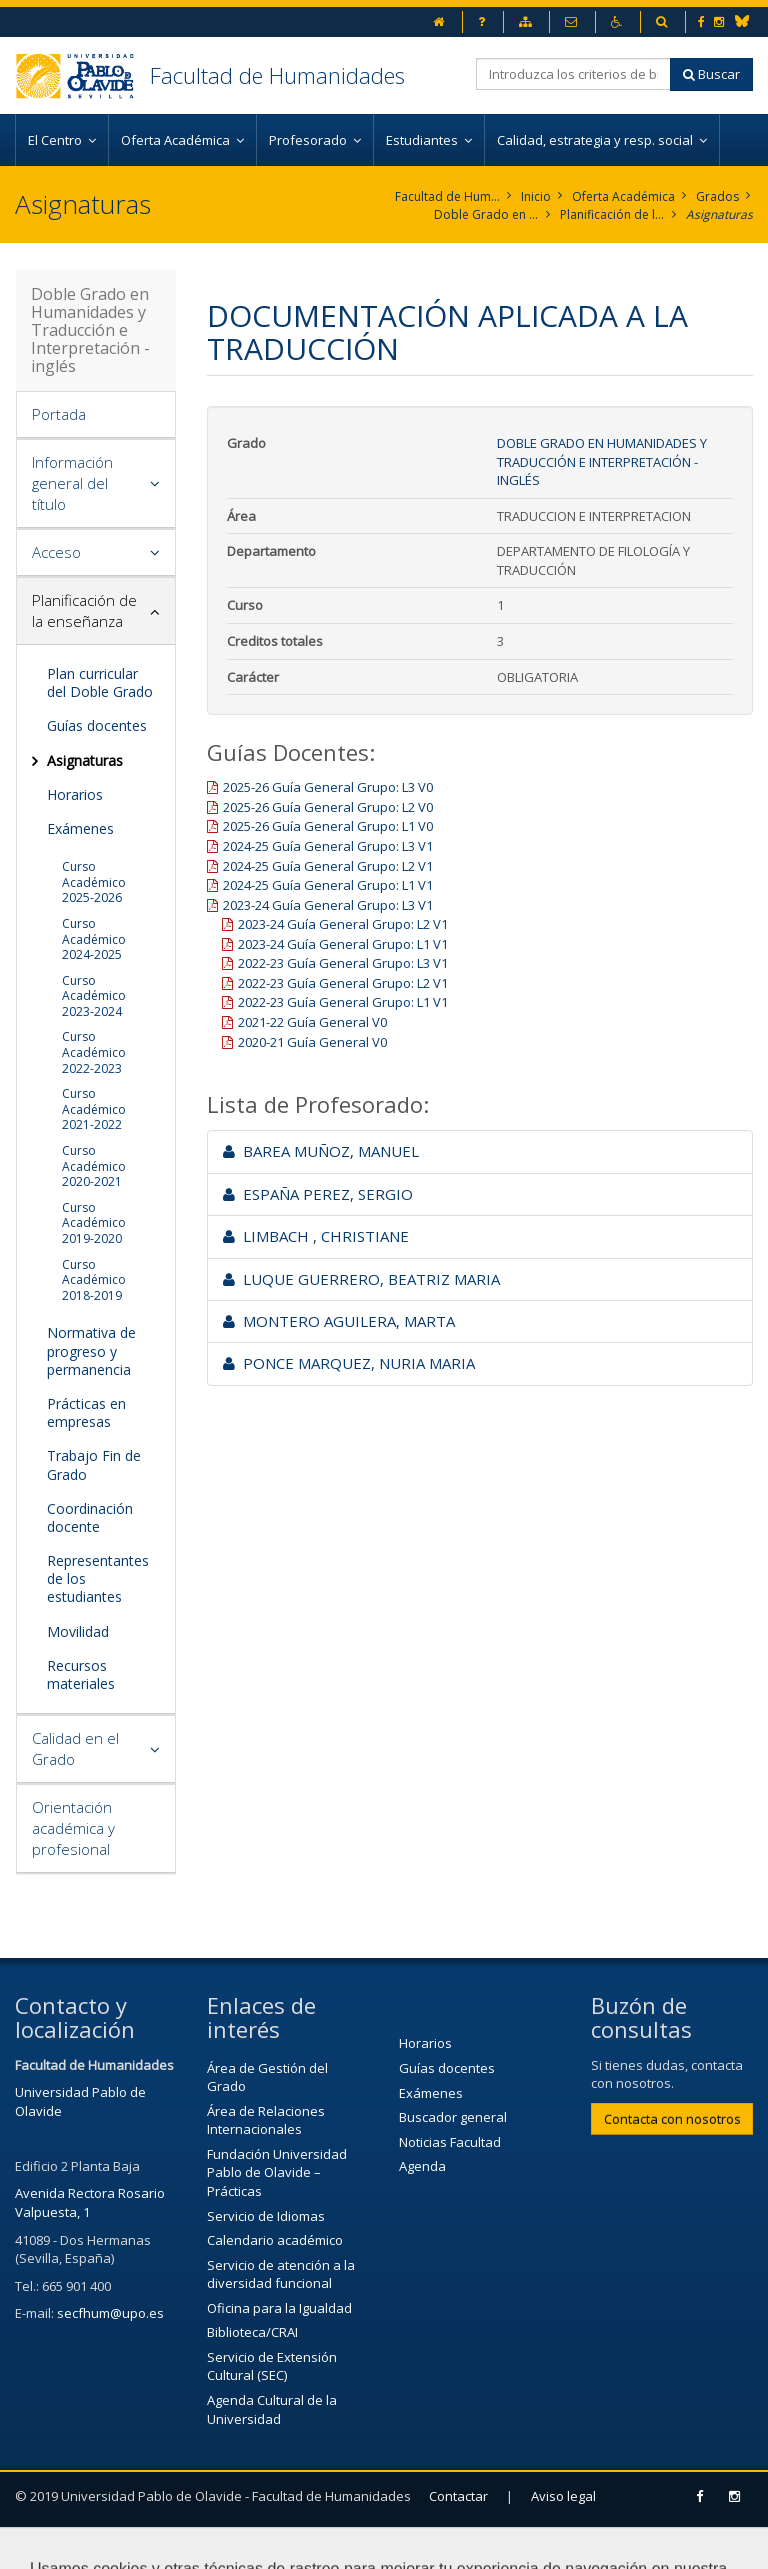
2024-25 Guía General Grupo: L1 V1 (328, 885)
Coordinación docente (90, 1517)
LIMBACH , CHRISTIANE (316, 1236)
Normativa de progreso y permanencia (91, 1350)
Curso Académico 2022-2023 (94, 1052)
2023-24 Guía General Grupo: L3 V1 (328, 905)
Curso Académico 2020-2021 (94, 1166)
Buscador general (453, 2117)
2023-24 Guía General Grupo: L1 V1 (343, 944)
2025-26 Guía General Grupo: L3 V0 (328, 787)
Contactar (458, 2496)
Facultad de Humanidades (277, 75)
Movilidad (78, 1631)
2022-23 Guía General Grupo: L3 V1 (343, 963)
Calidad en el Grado (75, 1748)
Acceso (56, 552)
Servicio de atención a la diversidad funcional (281, 2274)
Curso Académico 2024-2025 (94, 939)
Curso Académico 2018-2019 (94, 1280)
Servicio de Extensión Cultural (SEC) (272, 2366)
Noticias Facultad (450, 2142)
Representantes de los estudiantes (98, 1578)
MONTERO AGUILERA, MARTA (339, 1321)
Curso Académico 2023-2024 (94, 996)
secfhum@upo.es (110, 2313)
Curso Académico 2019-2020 (94, 1223)
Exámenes (80, 828)
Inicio (536, 196)
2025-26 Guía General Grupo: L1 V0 (328, 826)
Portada (59, 414)
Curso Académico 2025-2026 (94, 882)
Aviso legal (563, 2496)
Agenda (422, 2166)
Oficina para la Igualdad (279, 2308)
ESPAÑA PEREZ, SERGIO (318, 1194)
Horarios (75, 794)
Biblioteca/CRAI (252, 2332)
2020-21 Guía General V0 (312, 1042)
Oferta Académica (623, 196)
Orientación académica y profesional (73, 1828)
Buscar (711, 74)
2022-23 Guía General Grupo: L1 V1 (343, 1002)
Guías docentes (97, 725)
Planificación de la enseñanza (612, 214)
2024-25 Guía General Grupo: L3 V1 (328, 846)
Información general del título (72, 483)
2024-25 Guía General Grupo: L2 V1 (328, 866)
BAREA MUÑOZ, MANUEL (321, 1151)
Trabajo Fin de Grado (94, 1464)
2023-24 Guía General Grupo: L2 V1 (343, 924)
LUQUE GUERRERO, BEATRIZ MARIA (361, 1279)
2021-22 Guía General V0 (312, 1022)
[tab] (96, 415)
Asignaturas (719, 214)
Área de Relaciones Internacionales (266, 2120)
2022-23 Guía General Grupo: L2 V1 (343, 983)
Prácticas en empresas (86, 1412)
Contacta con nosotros (672, 2119)
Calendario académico (275, 2240)
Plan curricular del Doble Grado (100, 682)
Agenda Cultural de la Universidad (272, 2409)
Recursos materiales (81, 1674)
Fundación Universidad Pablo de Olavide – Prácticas (277, 2172)
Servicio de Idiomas (266, 2216)
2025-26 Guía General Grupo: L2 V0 (328, 807)
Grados (717, 196)
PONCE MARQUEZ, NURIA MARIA (349, 1363)
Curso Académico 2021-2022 (94, 1109)
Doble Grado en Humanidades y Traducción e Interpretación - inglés (486, 214)
